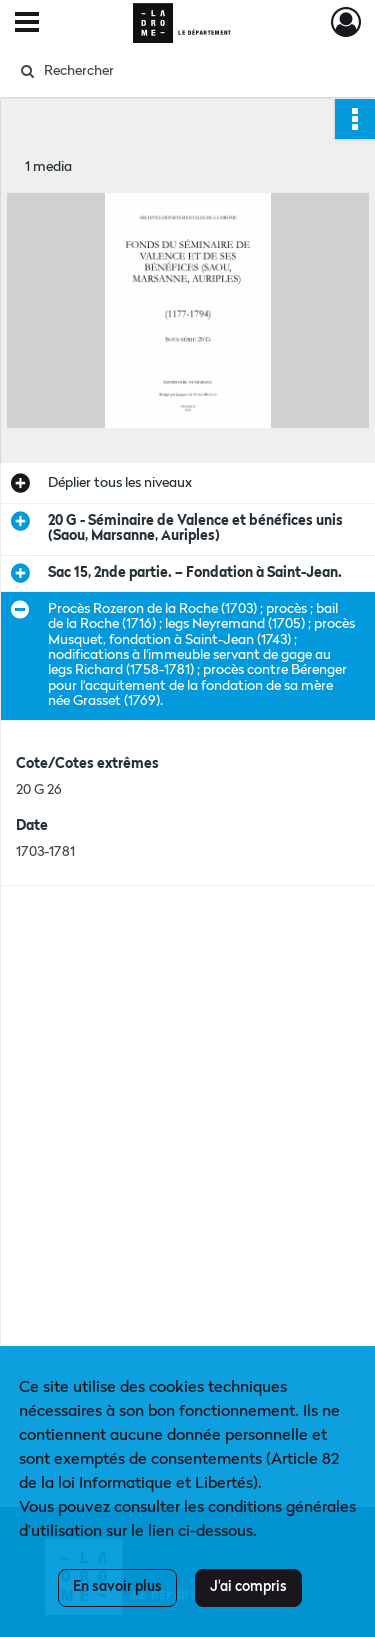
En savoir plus (117, 1587)
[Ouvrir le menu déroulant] (27, 24)
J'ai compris (248, 1587)
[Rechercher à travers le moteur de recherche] (185, 71)
